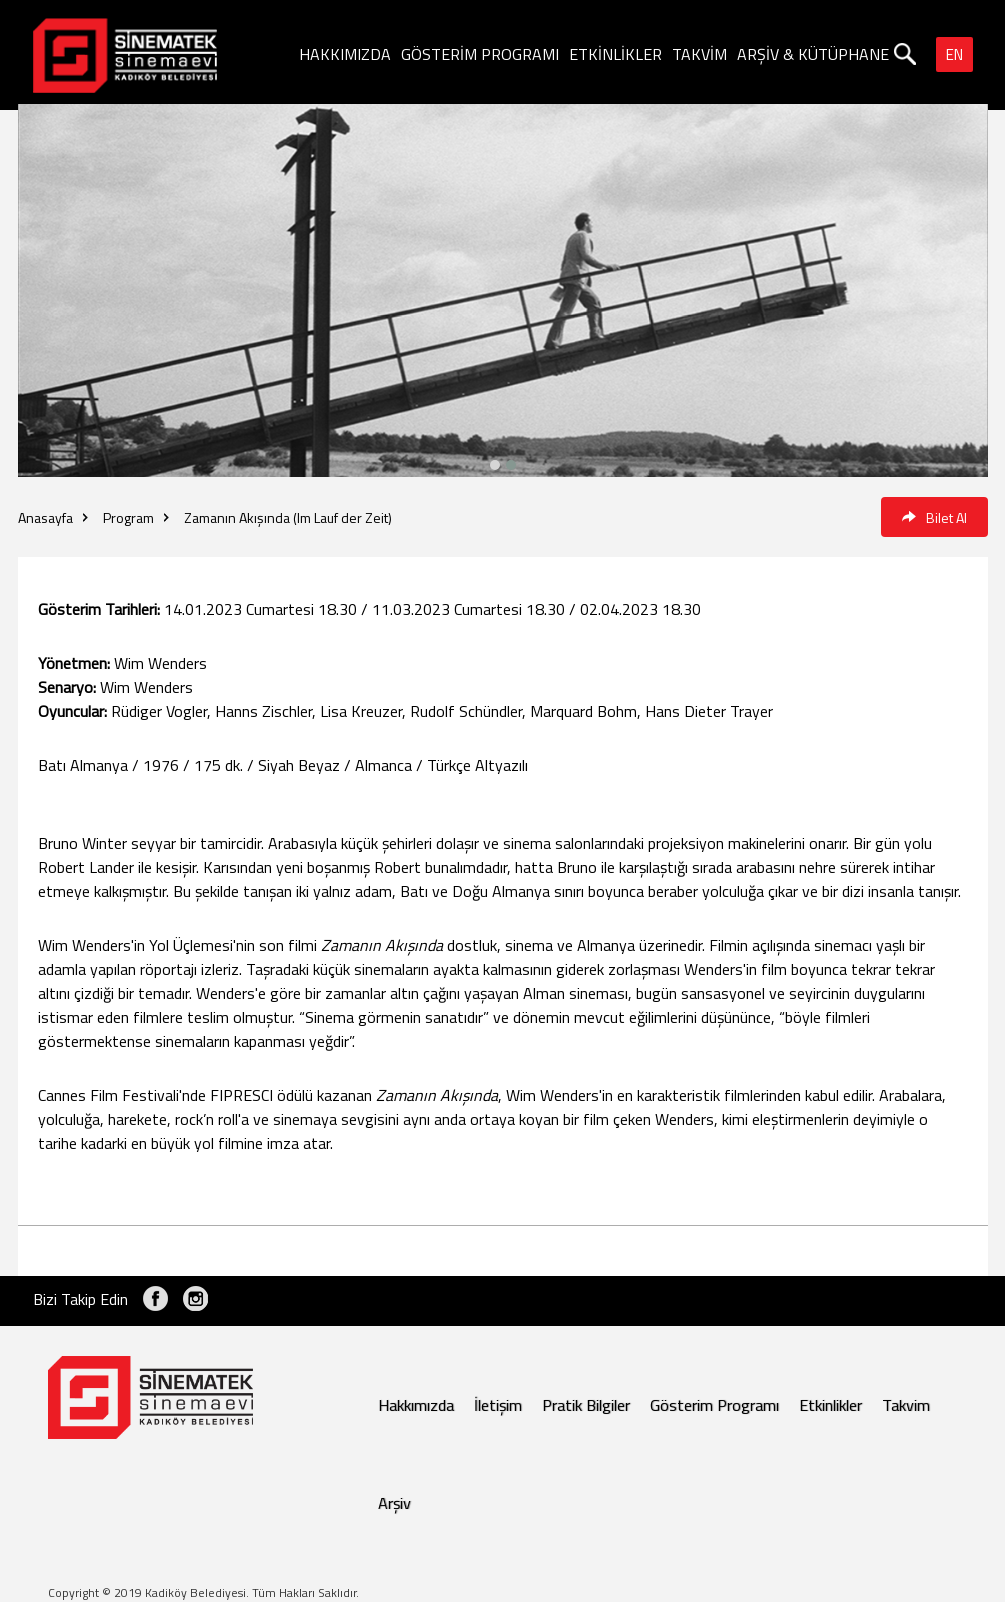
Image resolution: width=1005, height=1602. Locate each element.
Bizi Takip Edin (80, 1299)
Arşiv (394, 1503)
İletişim (498, 1405)
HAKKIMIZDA (345, 54)
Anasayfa (45, 517)
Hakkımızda (416, 1405)
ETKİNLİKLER (615, 54)
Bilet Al (934, 517)
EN (954, 54)
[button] (511, 465)
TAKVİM (699, 54)
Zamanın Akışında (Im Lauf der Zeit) (288, 517)
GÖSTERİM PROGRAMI (480, 54)
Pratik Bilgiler (586, 1405)
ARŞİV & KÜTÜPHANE (813, 54)
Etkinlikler (830, 1405)
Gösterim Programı (714, 1405)
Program (128, 517)
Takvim (906, 1405)
